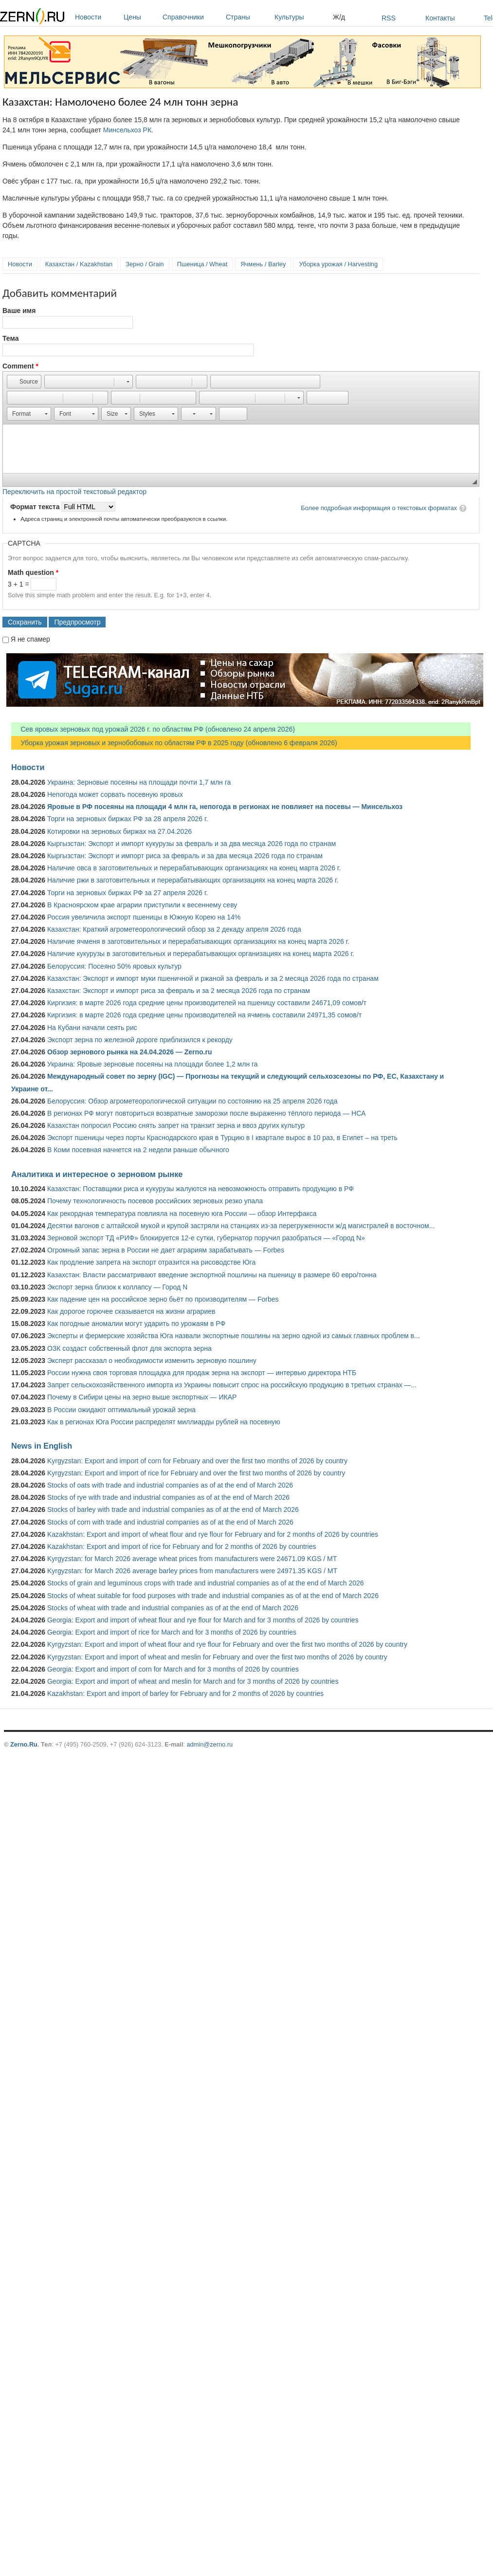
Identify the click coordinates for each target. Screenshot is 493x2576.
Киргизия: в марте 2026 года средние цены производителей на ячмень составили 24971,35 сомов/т (204, 1015)
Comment (20, 366)
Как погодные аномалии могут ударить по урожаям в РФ (136, 1323)
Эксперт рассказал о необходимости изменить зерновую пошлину (151, 1360)
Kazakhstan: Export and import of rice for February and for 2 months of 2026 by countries (181, 1546)
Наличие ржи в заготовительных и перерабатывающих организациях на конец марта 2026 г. (192, 880)
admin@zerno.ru (210, 1744)
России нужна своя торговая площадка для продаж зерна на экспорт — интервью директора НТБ (201, 1373)
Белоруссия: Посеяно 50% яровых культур (114, 966)
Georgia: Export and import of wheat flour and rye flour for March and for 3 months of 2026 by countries (203, 1620)
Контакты (440, 18)
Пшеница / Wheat (202, 264)
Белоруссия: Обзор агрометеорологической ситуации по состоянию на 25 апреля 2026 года (192, 1101)
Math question (33, 572)
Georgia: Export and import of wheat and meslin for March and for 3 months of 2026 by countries (192, 1681)
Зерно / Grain (145, 264)
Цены (141, 17)
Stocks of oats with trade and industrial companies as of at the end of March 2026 (170, 1485)
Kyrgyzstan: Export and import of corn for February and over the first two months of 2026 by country (197, 1461)
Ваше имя (19, 310)
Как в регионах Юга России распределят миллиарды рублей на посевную (163, 1422)
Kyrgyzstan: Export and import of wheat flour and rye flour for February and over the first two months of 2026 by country (227, 1644)
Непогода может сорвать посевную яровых (115, 794)
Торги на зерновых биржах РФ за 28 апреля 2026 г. (127, 819)
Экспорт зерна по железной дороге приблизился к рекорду (140, 1040)
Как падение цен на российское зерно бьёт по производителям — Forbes (162, 1299)
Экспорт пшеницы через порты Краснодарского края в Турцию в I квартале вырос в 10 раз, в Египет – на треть (222, 1137)
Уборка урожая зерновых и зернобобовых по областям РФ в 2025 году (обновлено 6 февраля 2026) (174, 743)
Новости (97, 17)
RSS (389, 18)
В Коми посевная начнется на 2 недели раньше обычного (138, 1150)
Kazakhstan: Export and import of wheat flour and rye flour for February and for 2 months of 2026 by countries (212, 1534)
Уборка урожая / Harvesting (338, 264)
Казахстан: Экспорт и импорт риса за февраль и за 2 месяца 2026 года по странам (178, 990)
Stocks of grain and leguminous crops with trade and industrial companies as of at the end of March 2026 (205, 1583)
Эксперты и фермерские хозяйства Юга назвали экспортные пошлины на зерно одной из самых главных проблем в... (233, 1336)
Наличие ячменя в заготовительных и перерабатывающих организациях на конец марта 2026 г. (198, 941)
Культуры (301, 17)
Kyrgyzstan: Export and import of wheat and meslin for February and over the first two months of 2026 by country (217, 1657)
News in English (41, 1445)
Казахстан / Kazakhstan (78, 264)
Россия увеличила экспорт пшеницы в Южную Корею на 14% (143, 917)
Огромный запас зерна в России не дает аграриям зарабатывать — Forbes (165, 1250)
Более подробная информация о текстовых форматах (379, 508)
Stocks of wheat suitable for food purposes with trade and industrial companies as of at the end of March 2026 (213, 1596)
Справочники (192, 17)
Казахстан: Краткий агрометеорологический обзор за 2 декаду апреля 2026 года (174, 929)
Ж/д (339, 17)
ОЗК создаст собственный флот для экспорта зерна (129, 1348)
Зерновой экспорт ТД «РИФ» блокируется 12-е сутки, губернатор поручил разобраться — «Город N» (206, 1238)
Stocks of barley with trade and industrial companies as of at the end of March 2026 (173, 1509)
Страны (248, 17)
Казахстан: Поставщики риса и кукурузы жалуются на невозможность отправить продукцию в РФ (200, 1189)
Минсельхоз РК (127, 130)
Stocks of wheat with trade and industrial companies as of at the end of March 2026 (172, 1608)
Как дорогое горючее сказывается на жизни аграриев (131, 1311)
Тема (10, 338)
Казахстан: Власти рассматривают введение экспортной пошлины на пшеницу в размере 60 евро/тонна (212, 1275)
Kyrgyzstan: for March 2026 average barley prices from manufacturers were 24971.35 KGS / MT (192, 1571)
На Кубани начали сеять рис (92, 1027)
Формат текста (35, 507)
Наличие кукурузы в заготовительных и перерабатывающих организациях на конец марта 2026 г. (200, 953)
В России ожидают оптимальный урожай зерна (121, 1410)
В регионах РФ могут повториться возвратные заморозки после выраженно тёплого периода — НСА (206, 1113)
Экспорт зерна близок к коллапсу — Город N (117, 1287)
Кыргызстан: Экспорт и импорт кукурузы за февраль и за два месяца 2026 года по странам (191, 843)
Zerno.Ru (23, 1744)
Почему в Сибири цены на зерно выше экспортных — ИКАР (142, 1397)
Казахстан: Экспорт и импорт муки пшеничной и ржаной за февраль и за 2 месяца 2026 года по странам (213, 978)
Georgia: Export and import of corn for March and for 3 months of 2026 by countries (173, 1669)
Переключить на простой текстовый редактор (74, 492)
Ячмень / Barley (263, 264)
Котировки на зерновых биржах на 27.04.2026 (119, 831)
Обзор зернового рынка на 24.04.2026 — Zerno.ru (129, 1052)
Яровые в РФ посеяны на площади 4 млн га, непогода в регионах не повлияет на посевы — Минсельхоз (224, 806)
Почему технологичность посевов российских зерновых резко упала (155, 1201)
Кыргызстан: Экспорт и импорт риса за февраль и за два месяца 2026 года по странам (185, 856)
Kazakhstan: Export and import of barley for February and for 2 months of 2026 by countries (185, 1693)
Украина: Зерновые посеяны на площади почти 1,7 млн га (139, 782)
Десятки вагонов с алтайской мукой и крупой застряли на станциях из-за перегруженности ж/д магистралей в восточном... (241, 1226)
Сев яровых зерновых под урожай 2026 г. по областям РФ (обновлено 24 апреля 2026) (153, 729)
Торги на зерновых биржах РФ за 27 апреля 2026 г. (127, 893)
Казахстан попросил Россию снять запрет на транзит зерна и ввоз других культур (176, 1125)
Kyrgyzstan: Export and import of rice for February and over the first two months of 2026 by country (196, 1473)
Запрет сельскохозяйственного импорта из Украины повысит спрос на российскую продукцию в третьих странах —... (232, 1385)
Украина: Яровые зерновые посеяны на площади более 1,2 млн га (152, 1064)
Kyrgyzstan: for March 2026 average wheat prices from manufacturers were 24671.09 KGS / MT (192, 1559)
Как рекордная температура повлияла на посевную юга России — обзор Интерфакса (182, 1213)
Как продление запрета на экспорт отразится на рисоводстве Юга (151, 1262)
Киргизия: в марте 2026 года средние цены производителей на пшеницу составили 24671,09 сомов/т (206, 1003)
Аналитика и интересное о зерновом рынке (97, 1174)
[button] (24, 381)
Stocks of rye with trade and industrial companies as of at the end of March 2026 (168, 1497)
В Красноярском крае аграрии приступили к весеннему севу (142, 905)
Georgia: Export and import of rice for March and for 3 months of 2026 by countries (171, 1632)
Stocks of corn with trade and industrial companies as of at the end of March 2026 (170, 1522)
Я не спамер (30, 639)
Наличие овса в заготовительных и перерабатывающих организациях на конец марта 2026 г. (194, 868)
